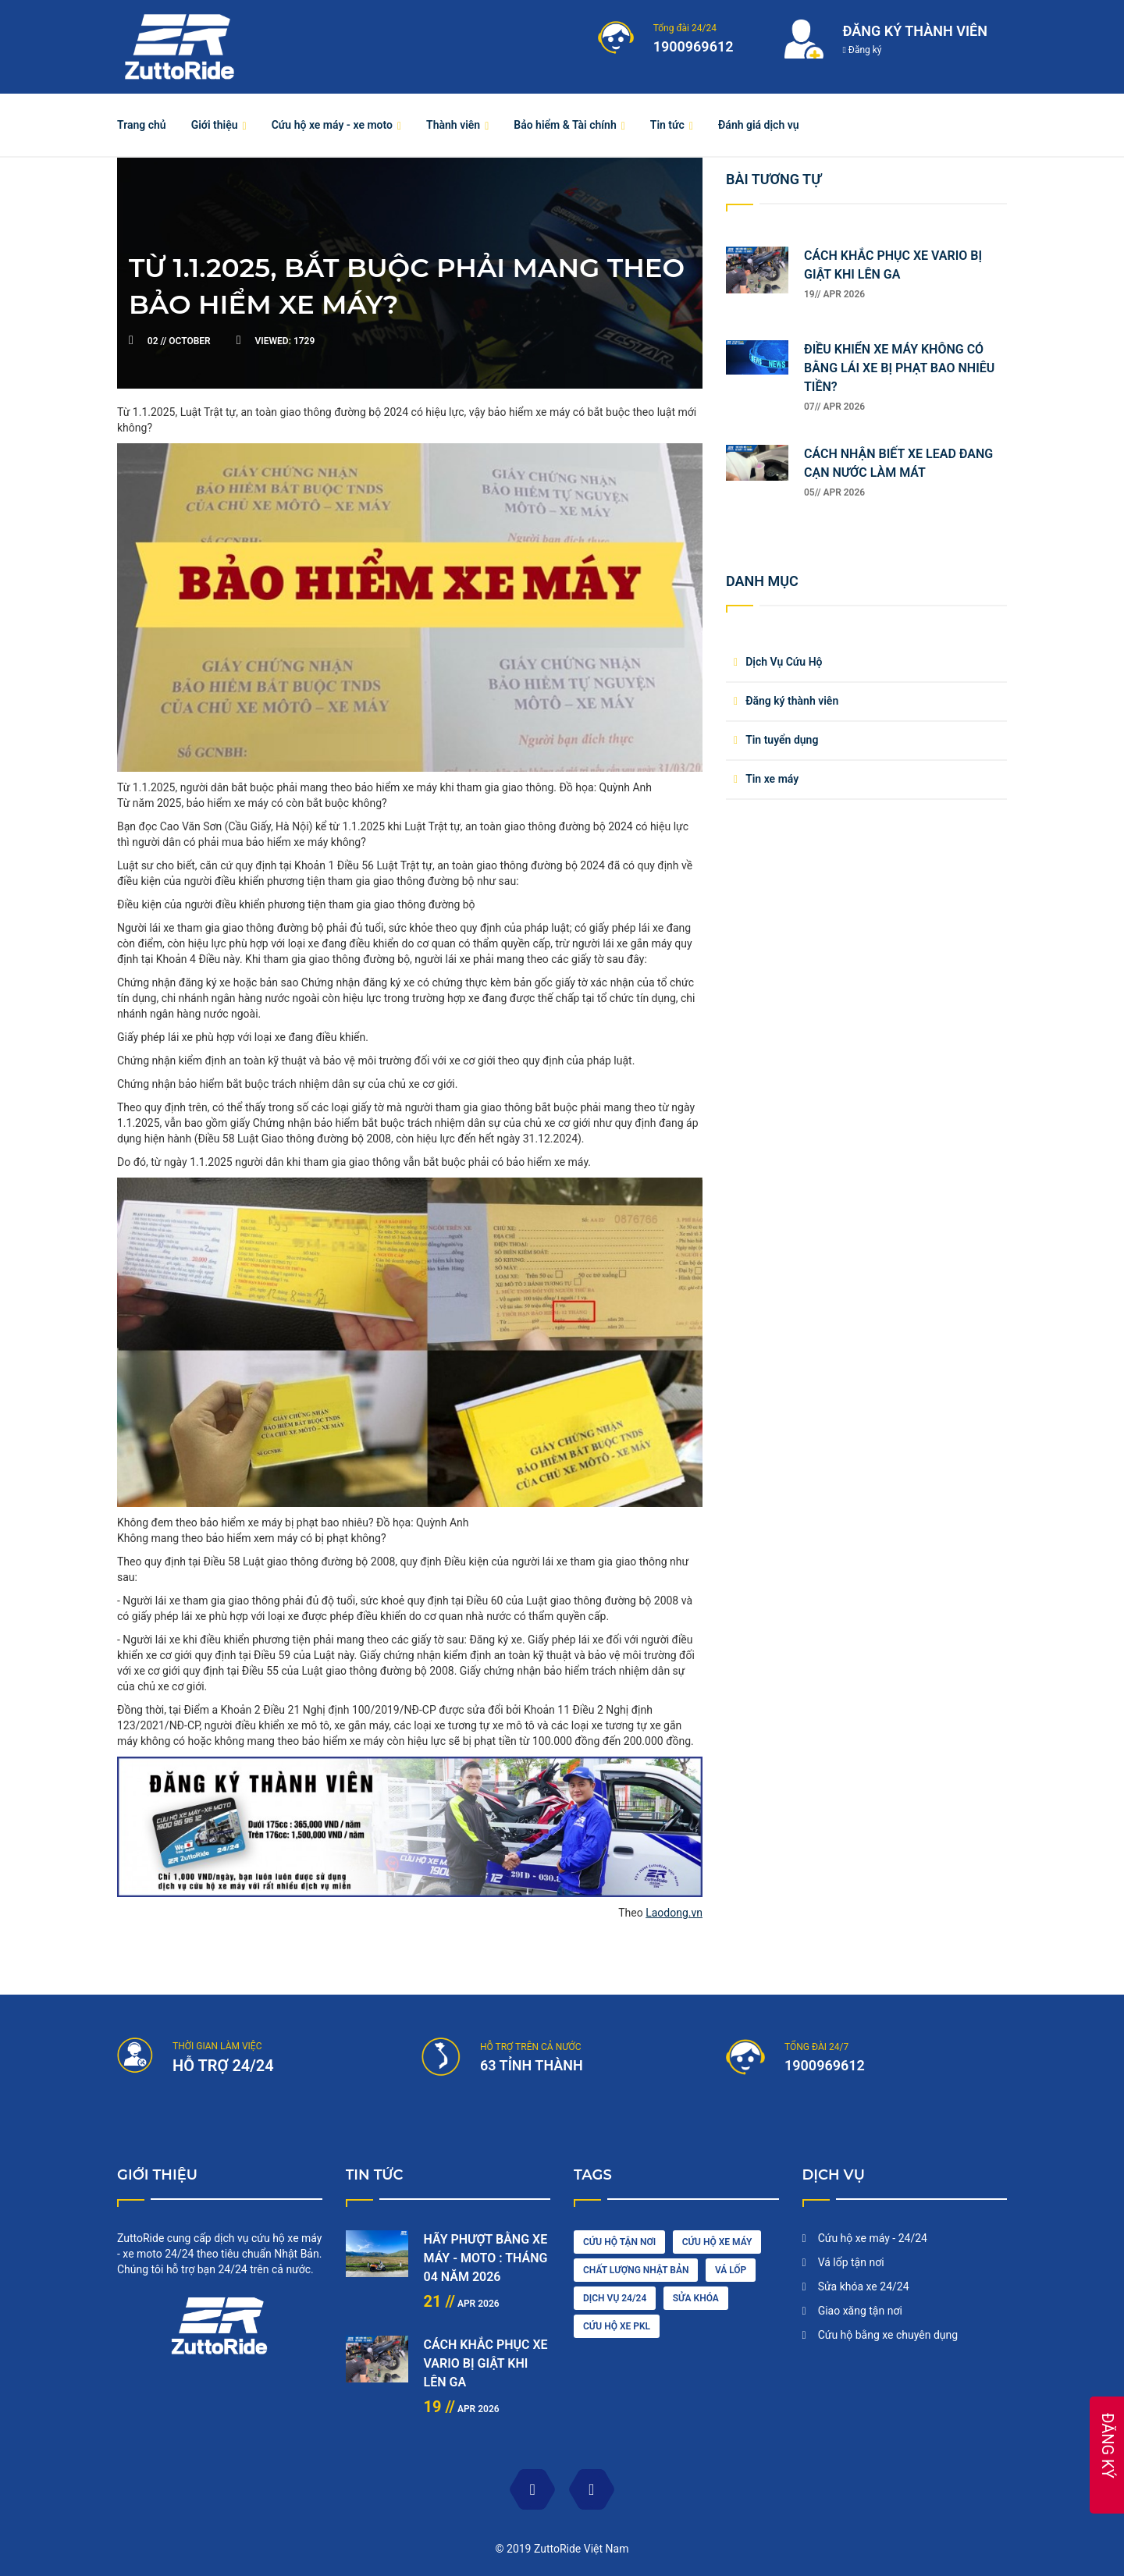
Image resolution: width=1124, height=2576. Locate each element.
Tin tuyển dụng (781, 740)
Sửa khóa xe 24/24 (863, 2286)
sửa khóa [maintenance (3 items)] (696, 2298)
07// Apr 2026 (834, 406)
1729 (285, 341)
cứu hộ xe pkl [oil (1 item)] (616, 2326)
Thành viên (453, 125)
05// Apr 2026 (834, 492)
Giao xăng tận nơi (860, 2310)
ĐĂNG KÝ (1107, 2445)
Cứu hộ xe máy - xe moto (332, 125)
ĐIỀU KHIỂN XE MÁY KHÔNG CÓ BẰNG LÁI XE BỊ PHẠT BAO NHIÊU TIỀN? (899, 368)
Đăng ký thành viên (791, 701)
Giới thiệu (214, 125)
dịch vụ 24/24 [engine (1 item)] (614, 2298)
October (180, 341)
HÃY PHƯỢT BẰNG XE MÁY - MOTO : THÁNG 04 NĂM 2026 (486, 2258)
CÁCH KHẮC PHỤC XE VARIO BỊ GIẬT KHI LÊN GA (486, 2363)
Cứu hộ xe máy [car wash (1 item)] (717, 2242)
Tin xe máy (772, 779)
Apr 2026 (462, 2303)
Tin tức (667, 125)
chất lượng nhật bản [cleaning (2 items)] (635, 2270)
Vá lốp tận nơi (851, 2262)
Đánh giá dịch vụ (758, 125)
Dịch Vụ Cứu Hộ (783, 662)
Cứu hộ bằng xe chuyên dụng (888, 2335)
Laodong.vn (674, 1912)
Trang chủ (141, 125)
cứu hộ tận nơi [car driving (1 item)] (619, 2242)
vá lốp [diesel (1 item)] (730, 2270)
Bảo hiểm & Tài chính (565, 125)
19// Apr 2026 (834, 294)
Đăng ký (862, 49)
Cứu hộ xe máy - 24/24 (872, 2238)
